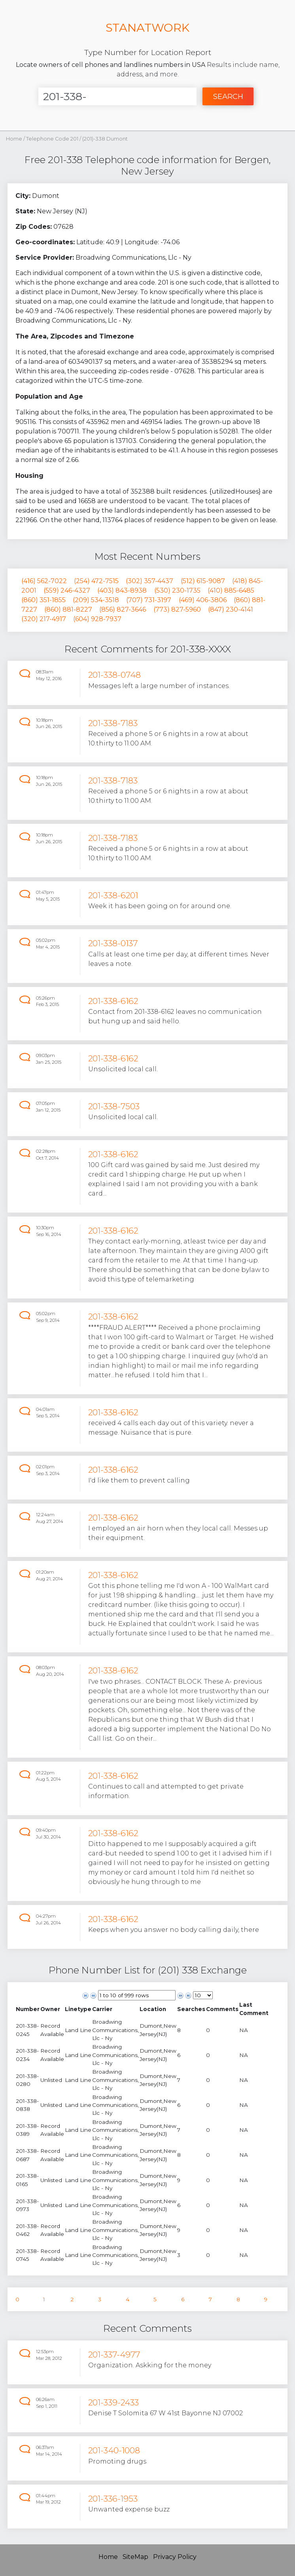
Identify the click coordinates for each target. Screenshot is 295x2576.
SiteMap (135, 2557)
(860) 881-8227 (68, 609)
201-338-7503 (114, 1106)
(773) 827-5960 (177, 609)
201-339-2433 (113, 2402)
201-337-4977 (114, 2354)
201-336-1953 (113, 2499)
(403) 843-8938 (122, 590)
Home (14, 139)
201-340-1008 (114, 2450)
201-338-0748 (114, 675)
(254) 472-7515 (96, 581)
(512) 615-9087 (203, 581)
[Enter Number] (117, 96)
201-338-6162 (113, 1001)
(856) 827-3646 (122, 609)
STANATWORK (147, 27)
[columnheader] (27, 2008)
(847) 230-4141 (230, 609)
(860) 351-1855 (43, 600)
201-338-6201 (113, 895)
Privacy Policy (175, 2557)
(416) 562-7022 (44, 581)
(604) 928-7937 (97, 619)
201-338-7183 (113, 723)
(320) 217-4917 (43, 619)
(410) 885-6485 (231, 590)
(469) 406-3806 (203, 600)
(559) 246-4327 (66, 590)
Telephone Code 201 (52, 139)
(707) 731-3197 (148, 600)
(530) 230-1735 (177, 590)
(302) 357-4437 (149, 581)
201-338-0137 (113, 943)
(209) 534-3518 (96, 600)
